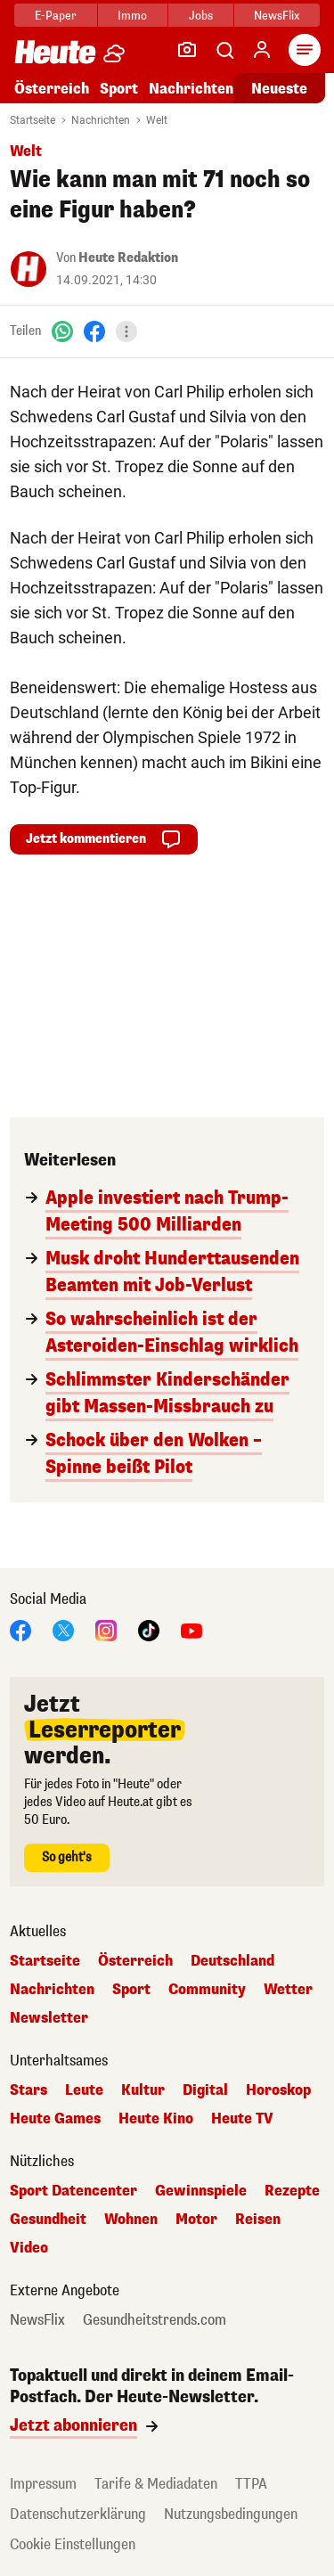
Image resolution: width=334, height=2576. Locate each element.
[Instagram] (106, 1629)
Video (29, 2248)
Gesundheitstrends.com (154, 2320)
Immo (132, 15)
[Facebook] (94, 331)
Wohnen (131, 2219)
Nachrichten (191, 88)
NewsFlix (276, 15)
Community (207, 1990)
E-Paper (56, 15)
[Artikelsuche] (224, 50)
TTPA (251, 2483)
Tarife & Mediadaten (155, 2483)
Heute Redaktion (128, 257)
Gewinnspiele (201, 2191)
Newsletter (49, 2018)
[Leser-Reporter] (187, 50)
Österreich (51, 88)
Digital (205, 2090)
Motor (196, 2219)
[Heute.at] (55, 51)
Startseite (32, 120)
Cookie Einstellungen (72, 2544)
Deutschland (232, 1961)
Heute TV (242, 2119)
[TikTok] (148, 1629)
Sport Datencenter (73, 2191)
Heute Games (55, 2119)
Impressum (43, 2483)
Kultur (143, 2090)
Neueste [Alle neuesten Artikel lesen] (279, 88)
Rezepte (292, 2191)
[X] (63, 1629)
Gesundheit (48, 2219)
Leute (84, 2090)
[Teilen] (126, 331)
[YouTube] (191, 1629)
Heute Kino (155, 2119)
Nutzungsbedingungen (230, 2514)
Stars (28, 2090)
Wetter (288, 1990)
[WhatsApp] (62, 331)
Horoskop (278, 2090)
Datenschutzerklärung (78, 2514)
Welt (156, 120)
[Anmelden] (262, 50)
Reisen (258, 2219)
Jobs (201, 15)
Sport (119, 88)
